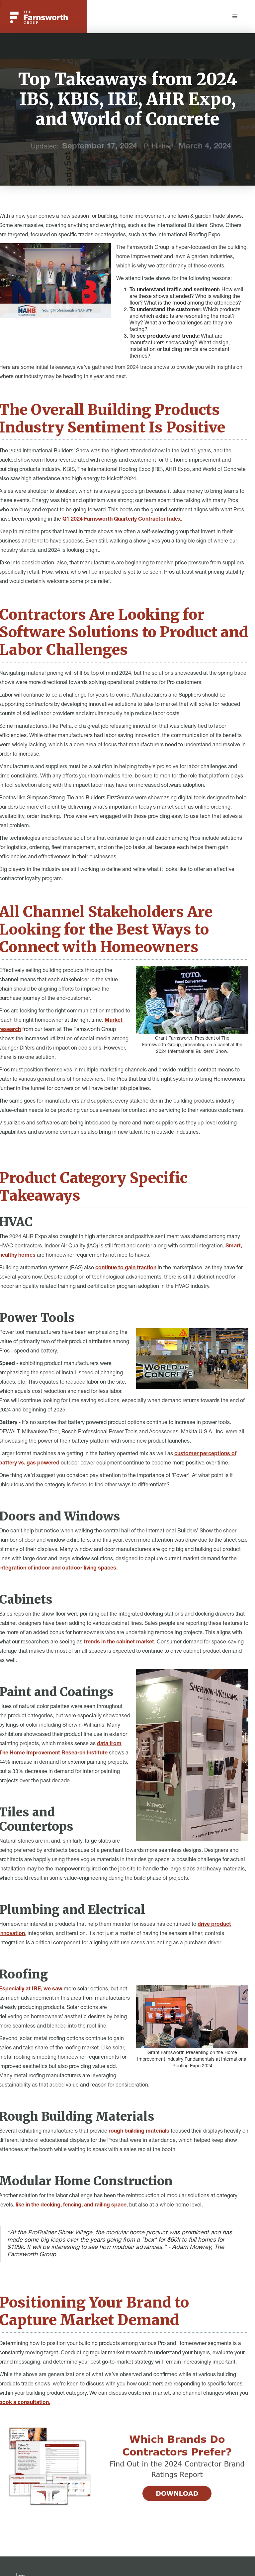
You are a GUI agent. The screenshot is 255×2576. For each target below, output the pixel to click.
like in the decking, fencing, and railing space (71, 2205)
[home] (39, 17)
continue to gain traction (125, 1268)
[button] (235, 17)
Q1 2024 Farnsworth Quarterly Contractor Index (121, 519)
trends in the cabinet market (119, 1642)
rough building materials (139, 2131)
